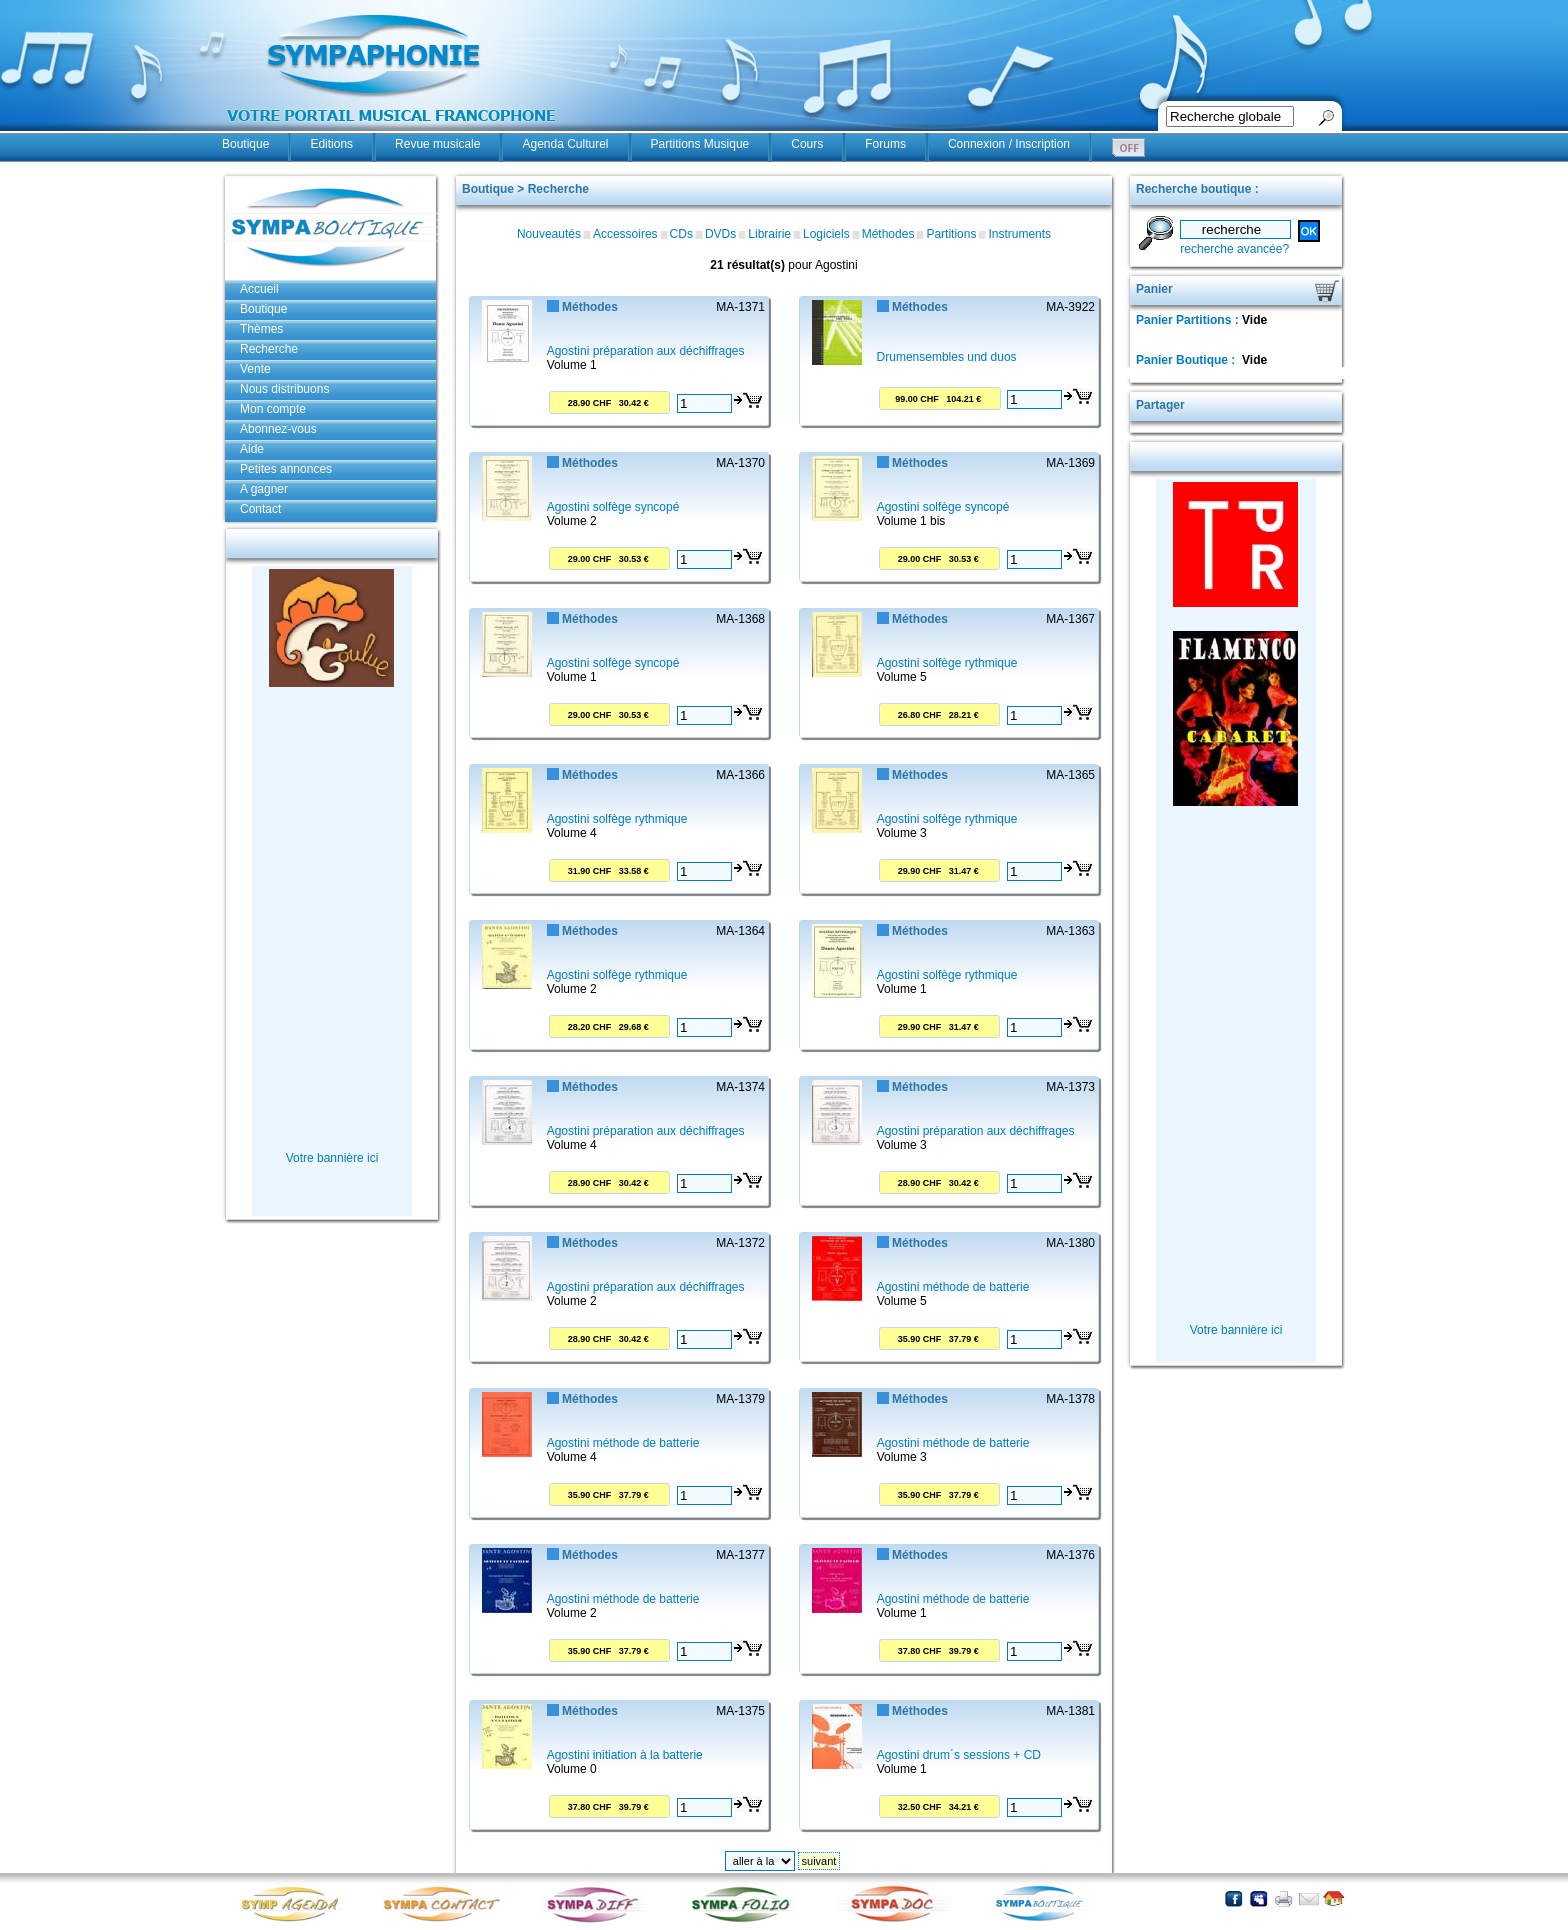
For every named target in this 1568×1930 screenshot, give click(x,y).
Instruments (1019, 234)
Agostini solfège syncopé (613, 507)
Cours (807, 144)
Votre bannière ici (332, 1158)
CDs (681, 234)
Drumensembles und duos (947, 357)
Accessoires (625, 234)
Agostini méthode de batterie (953, 1287)
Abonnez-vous (278, 429)
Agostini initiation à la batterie (625, 1755)
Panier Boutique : (1187, 360)
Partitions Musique (700, 144)
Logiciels (826, 234)
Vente (255, 369)
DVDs (720, 234)
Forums (885, 144)
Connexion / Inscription (1009, 144)
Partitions (951, 234)
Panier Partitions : (1189, 320)
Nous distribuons (284, 389)
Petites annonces (286, 469)
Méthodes (888, 234)
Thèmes (261, 329)
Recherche (269, 349)
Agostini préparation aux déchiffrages (646, 351)
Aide (252, 449)
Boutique (245, 144)
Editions (331, 144)
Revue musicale (437, 144)
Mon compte (273, 409)
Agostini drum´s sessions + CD (959, 1755)
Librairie (769, 234)
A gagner (264, 489)
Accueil (259, 289)
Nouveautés (549, 234)
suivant (819, 1861)
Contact (260, 509)
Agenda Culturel (565, 144)
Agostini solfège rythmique (947, 663)
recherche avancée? (1234, 249)
